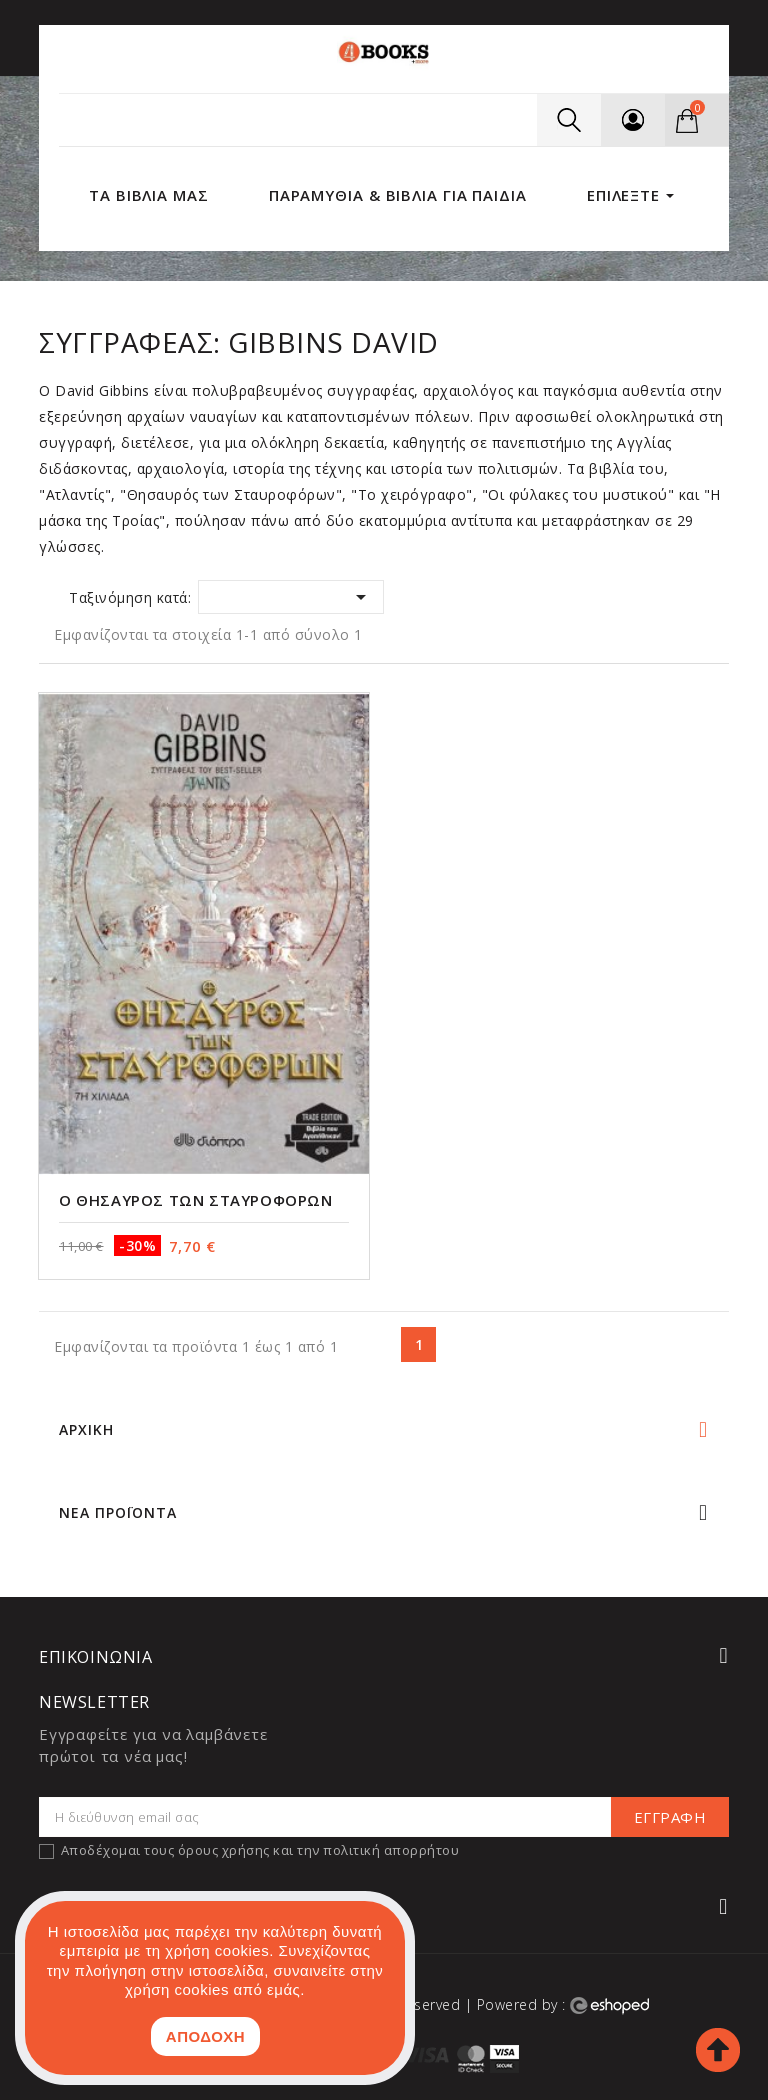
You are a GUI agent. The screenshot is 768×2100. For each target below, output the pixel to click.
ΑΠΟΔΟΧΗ (205, 2036)
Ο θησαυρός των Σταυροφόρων (196, 1200)
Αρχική (86, 1429)
